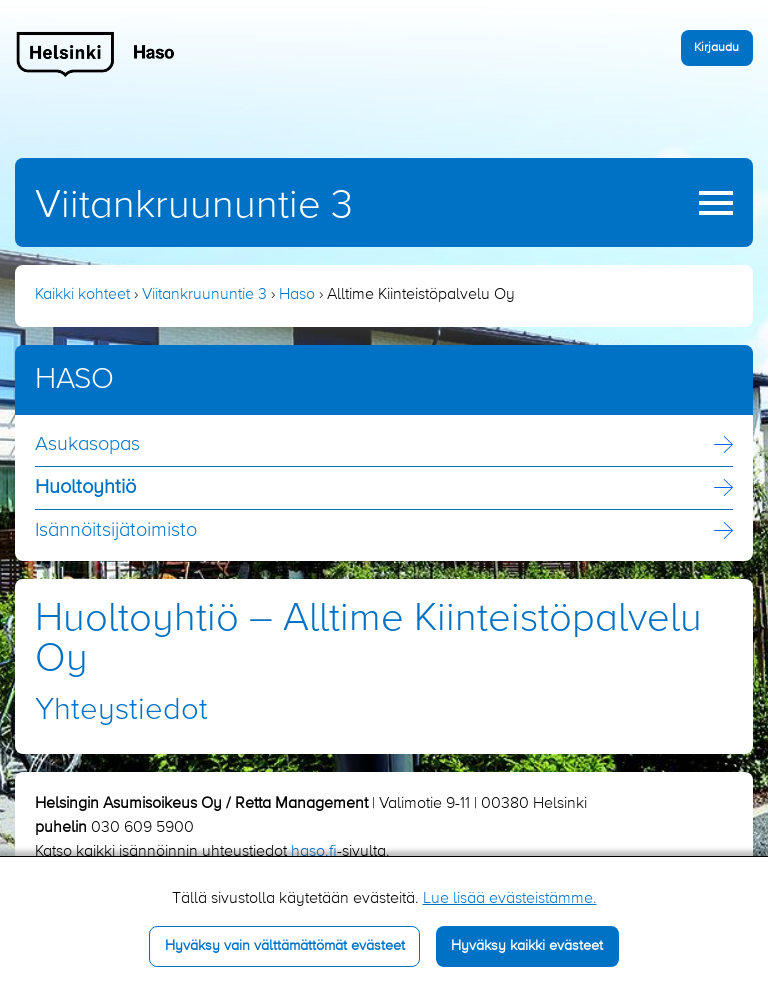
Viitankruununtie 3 (194, 206)
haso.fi (314, 852)
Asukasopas (87, 445)
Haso (297, 295)
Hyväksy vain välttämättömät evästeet (285, 946)
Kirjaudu (716, 47)
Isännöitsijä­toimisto (116, 531)
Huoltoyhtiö (85, 488)
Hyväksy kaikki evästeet (527, 946)
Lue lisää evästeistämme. (510, 899)
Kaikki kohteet (82, 295)
